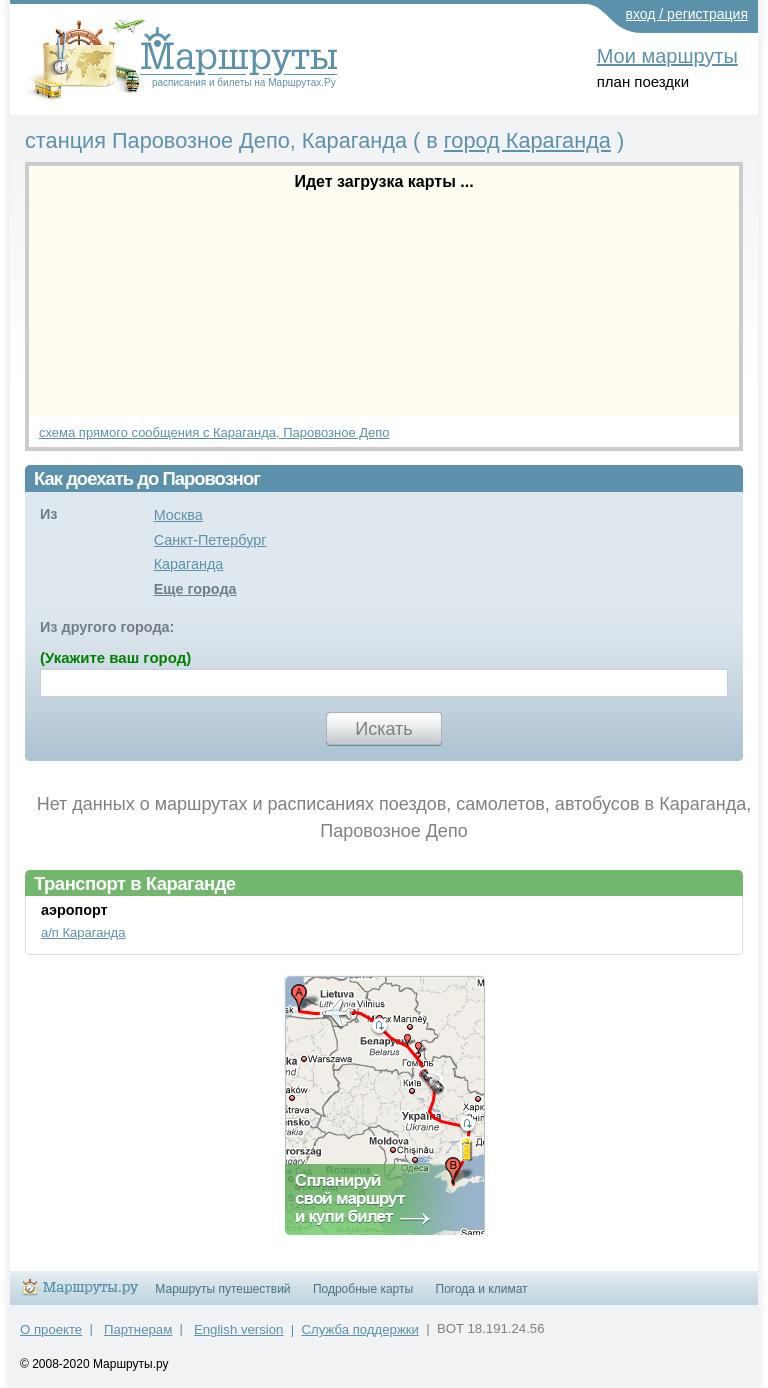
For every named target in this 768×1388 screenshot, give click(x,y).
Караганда (189, 564)
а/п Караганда (83, 932)
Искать (383, 729)
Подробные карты (363, 1289)
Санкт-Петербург (210, 540)
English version (238, 1329)
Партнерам (138, 1329)
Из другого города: (107, 627)
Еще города (195, 589)
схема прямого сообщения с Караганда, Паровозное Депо (214, 432)
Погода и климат (482, 1289)
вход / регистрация (687, 14)
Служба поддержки (360, 1329)
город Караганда (527, 140)
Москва (178, 515)
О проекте (51, 1329)
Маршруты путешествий (222, 1289)
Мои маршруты (667, 56)
